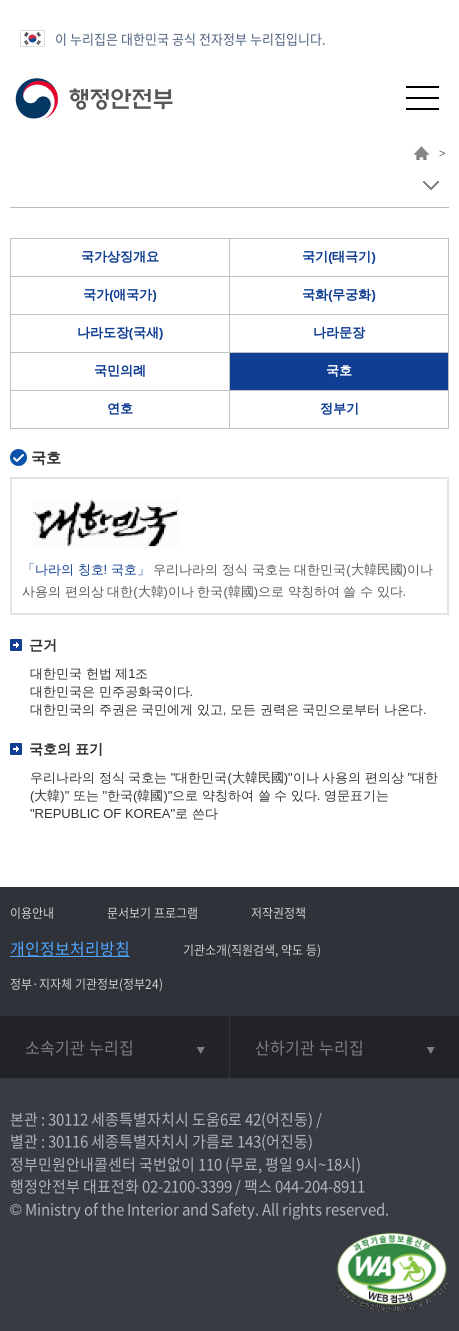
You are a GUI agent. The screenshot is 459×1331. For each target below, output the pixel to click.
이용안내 (32, 913)
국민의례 (120, 370)
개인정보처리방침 (70, 948)
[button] (373, 97)
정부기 (339, 408)
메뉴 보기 (430, 185)
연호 (120, 408)
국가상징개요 (120, 256)
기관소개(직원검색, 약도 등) (252, 950)
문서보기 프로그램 (152, 913)
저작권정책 (278, 913)
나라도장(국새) (120, 332)
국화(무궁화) (339, 294)
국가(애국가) (120, 294)
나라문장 (339, 332)
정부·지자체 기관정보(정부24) (86, 984)
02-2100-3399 (187, 1186)
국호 (339, 370)
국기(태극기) (339, 256)
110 (210, 1164)
